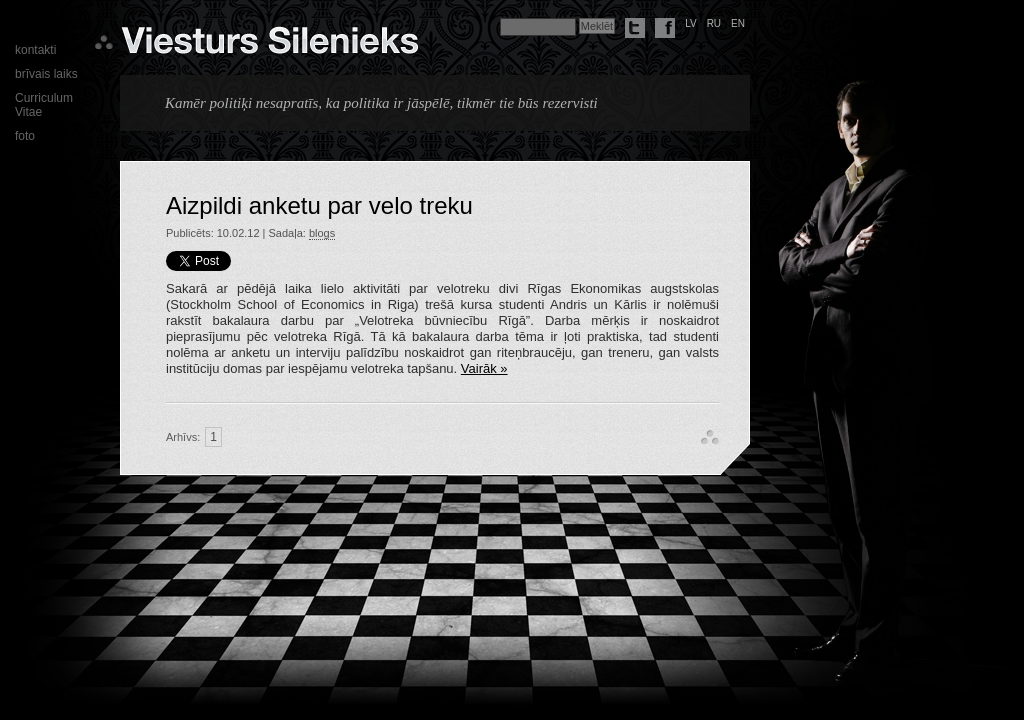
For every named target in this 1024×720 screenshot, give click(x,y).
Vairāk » (484, 368)
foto (25, 136)
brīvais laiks (46, 74)
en (738, 23)
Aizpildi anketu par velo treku (319, 205)
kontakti (35, 50)
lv (691, 23)
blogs (322, 233)
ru (714, 23)
